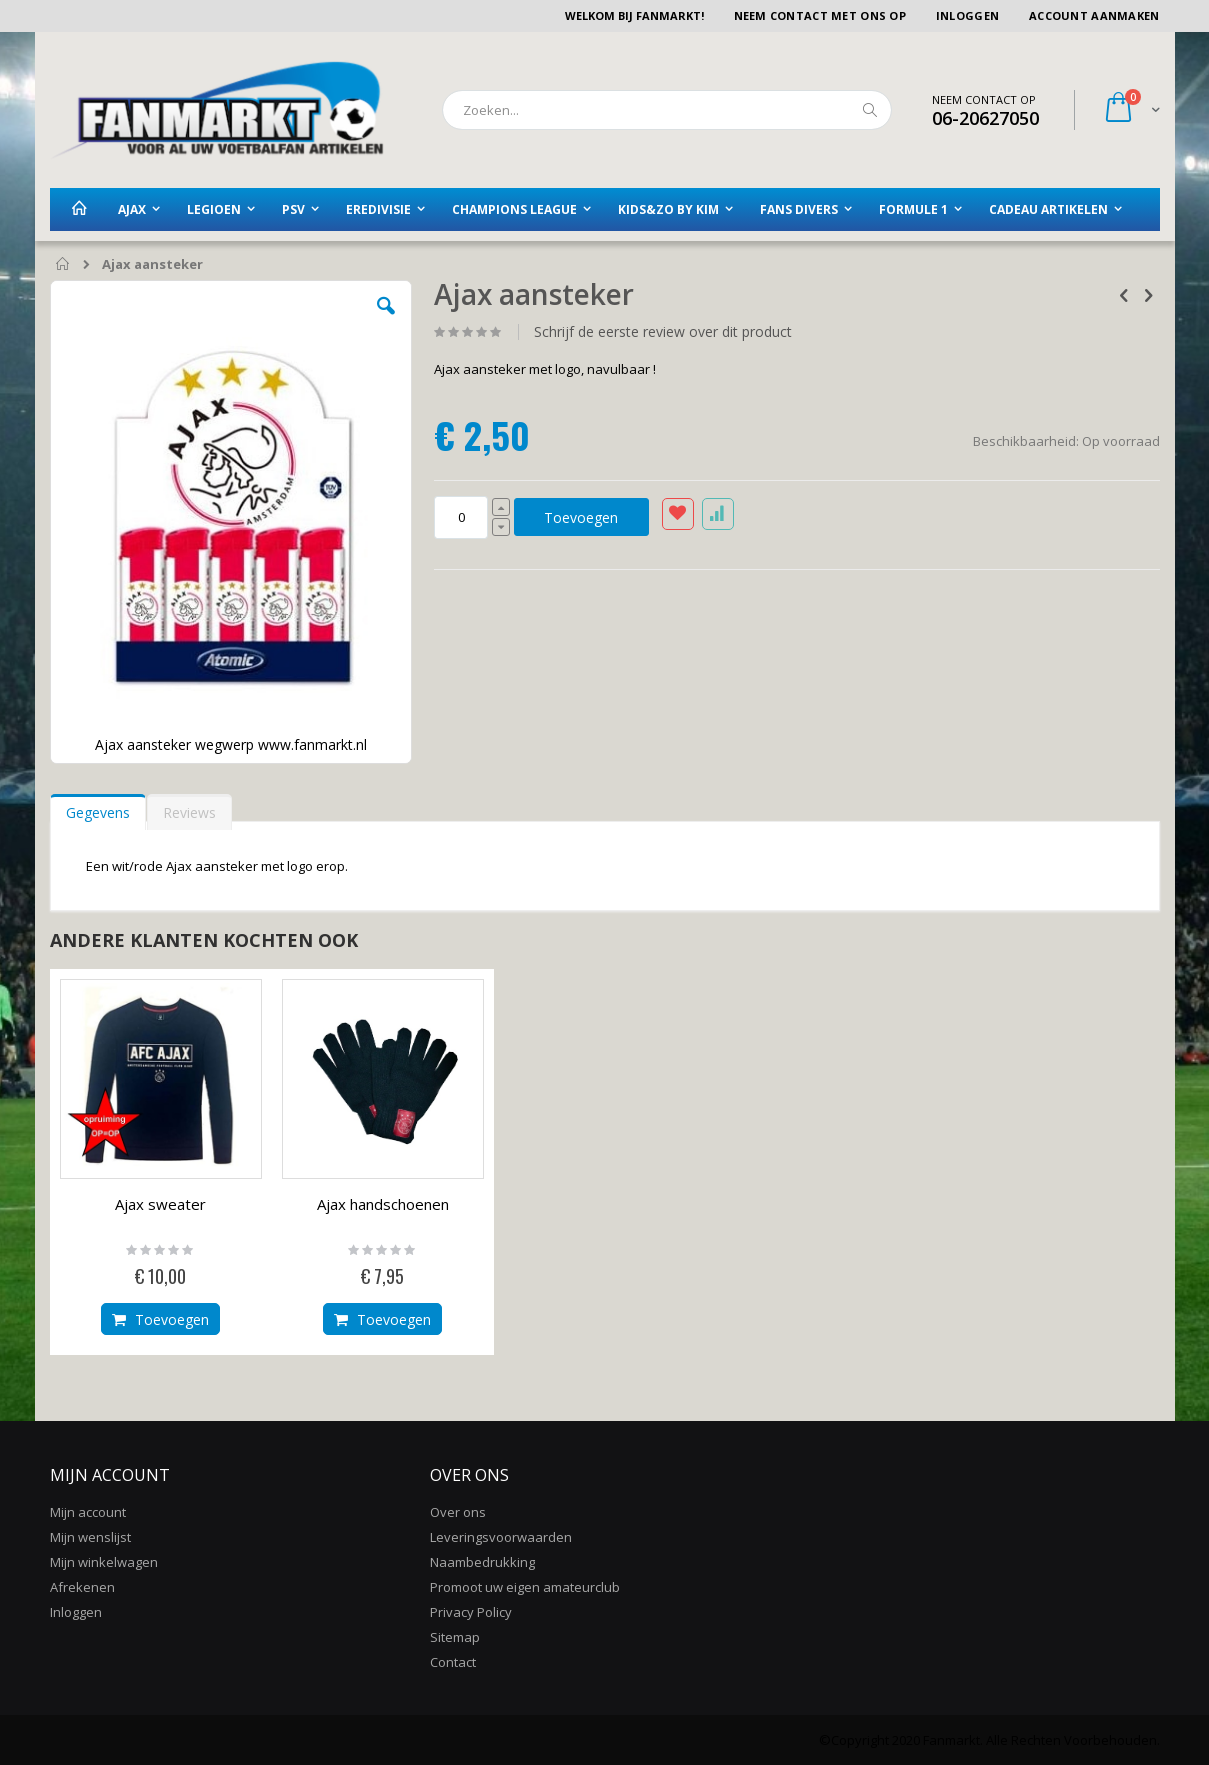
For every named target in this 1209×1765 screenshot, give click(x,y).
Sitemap (455, 1637)
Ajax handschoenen (383, 1204)
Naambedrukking (482, 1562)
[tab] (98, 808)
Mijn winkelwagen (104, 1562)
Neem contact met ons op (820, 15)
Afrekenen (82, 1587)
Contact (453, 1662)
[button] (386, 321)
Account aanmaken (1094, 15)
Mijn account (88, 1512)
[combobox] (667, 110)
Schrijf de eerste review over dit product (663, 332)
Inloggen (967, 15)
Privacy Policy (471, 1612)
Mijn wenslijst (90, 1537)
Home (63, 265)
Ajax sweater (160, 1204)
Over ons (458, 1512)
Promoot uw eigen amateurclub (525, 1587)
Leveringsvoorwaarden (501, 1537)
